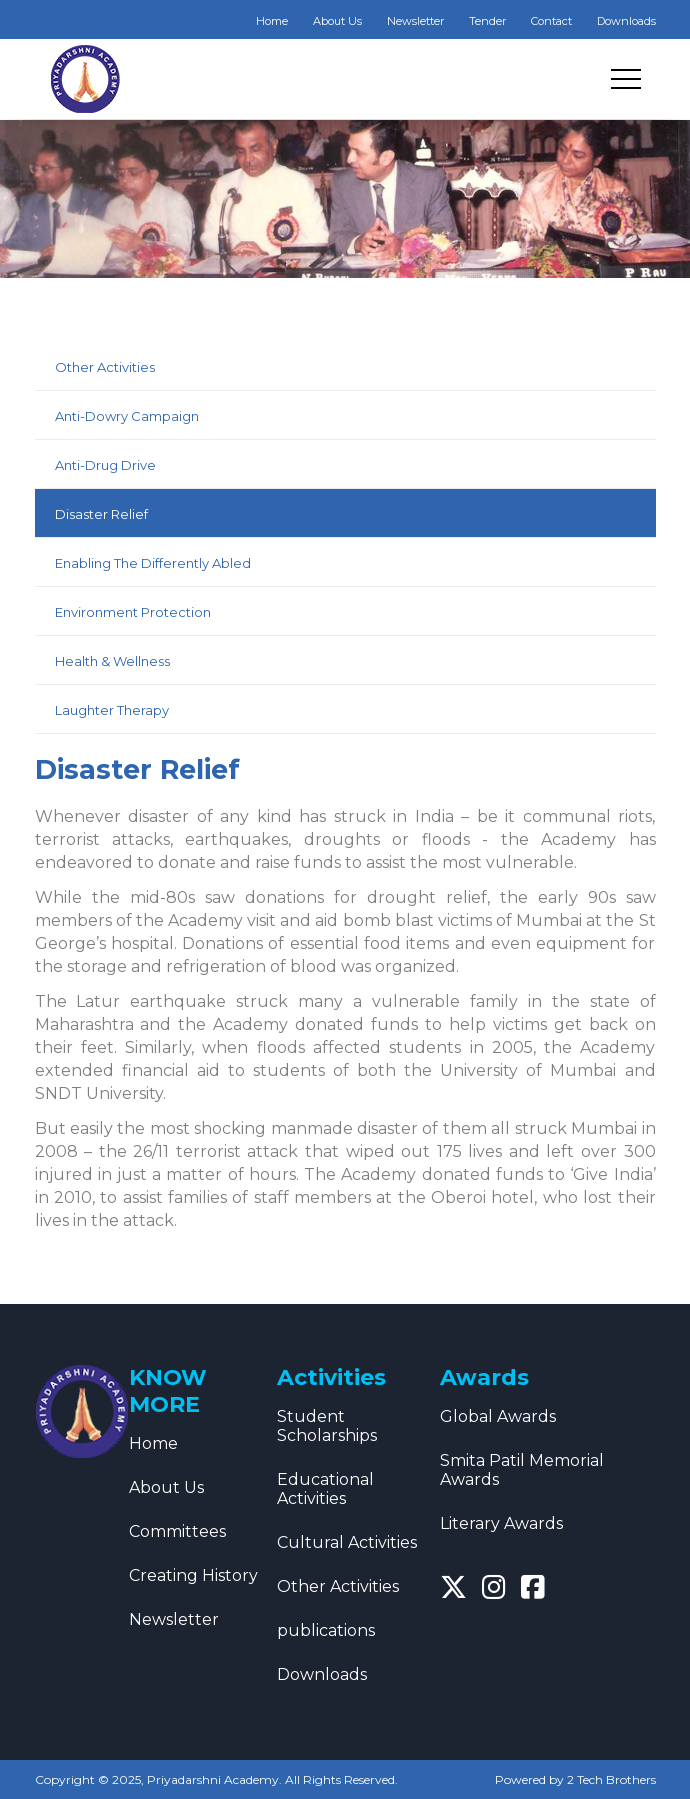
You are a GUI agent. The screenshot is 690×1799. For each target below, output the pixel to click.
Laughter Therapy (112, 710)
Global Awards (498, 1416)
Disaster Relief (101, 514)
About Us (337, 21)
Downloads (626, 21)
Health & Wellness (112, 661)
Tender (487, 21)
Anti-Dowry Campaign (127, 416)
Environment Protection (133, 612)
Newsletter (415, 21)
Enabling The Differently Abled (153, 563)
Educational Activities (325, 1489)
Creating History (193, 1575)
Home (272, 21)
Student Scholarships (327, 1426)
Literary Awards (501, 1523)
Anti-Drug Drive (105, 465)
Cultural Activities (347, 1542)
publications (326, 1630)
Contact (551, 21)
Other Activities (105, 367)
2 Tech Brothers (611, 1779)
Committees (177, 1531)
